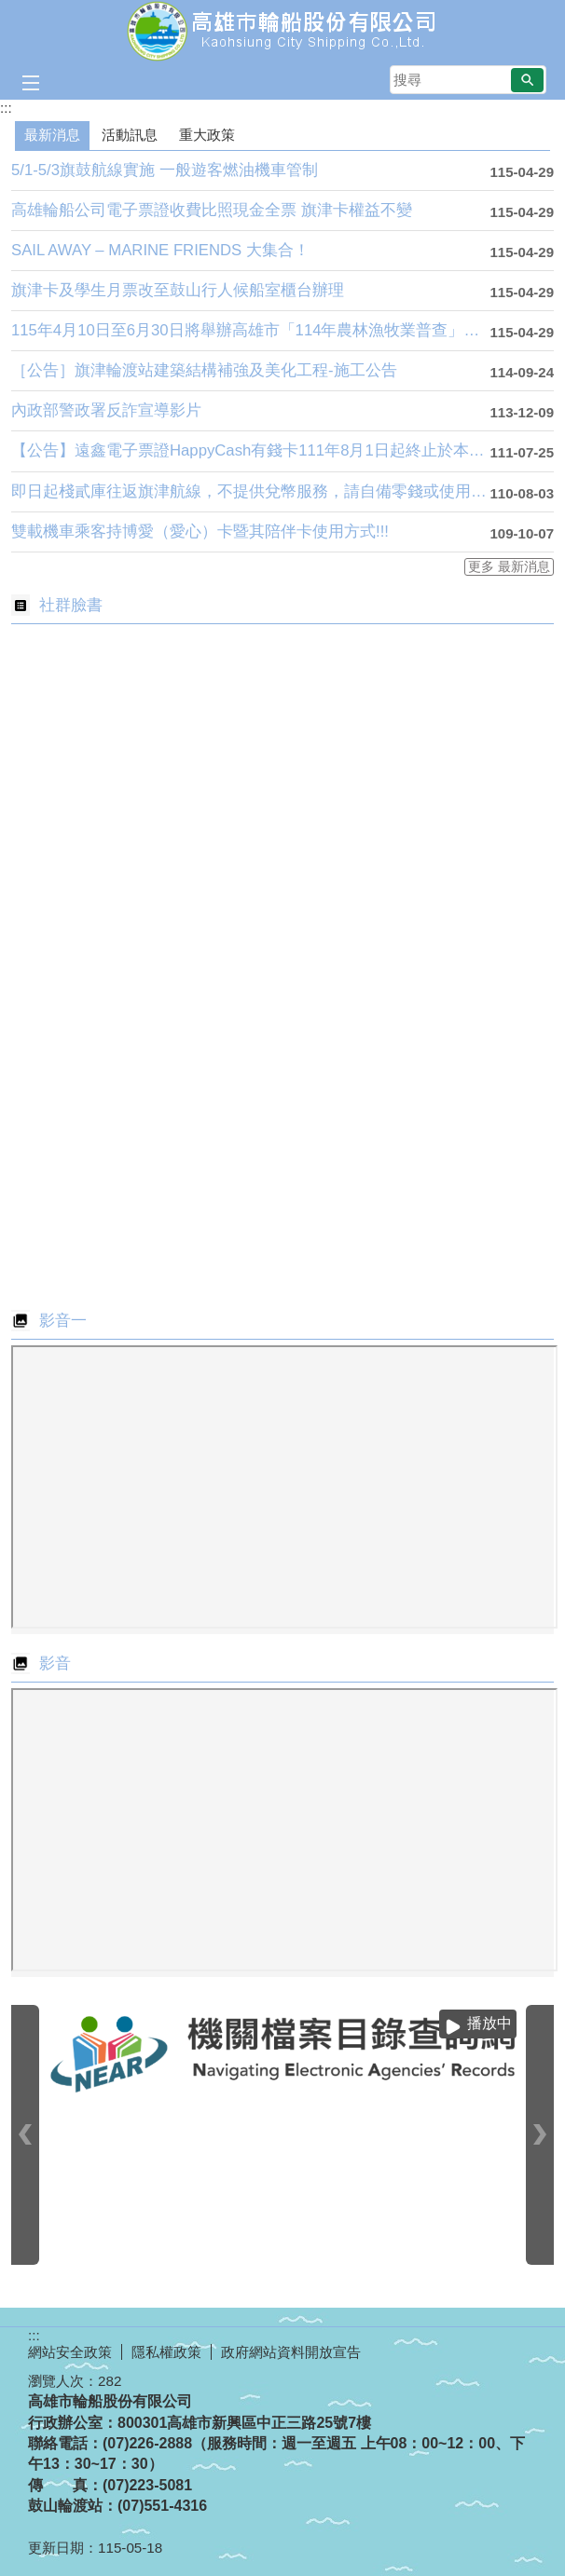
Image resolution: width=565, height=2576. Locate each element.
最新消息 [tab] (52, 135)
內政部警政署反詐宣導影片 (106, 410)
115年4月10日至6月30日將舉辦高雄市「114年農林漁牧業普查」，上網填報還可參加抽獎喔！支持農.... (250, 330)
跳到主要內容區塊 (9, 9)
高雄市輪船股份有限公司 (282, 31)
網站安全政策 (70, 2352)
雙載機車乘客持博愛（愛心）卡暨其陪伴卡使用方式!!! (200, 531)
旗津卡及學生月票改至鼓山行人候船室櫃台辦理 (177, 290)
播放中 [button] (489, 2023)
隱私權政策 (166, 2352)
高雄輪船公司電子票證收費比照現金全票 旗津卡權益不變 (211, 210)
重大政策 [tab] (207, 135)
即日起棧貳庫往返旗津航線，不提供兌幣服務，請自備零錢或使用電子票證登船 (250, 491)
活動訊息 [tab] (130, 135)
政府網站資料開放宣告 (291, 2352)
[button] (527, 80)
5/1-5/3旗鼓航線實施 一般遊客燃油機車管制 (164, 170)
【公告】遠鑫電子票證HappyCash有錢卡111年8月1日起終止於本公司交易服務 (250, 450)
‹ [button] (25, 2135)
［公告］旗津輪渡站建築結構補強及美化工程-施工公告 (204, 370)
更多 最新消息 (509, 567)
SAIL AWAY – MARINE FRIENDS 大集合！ (160, 250)
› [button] (540, 2135)
